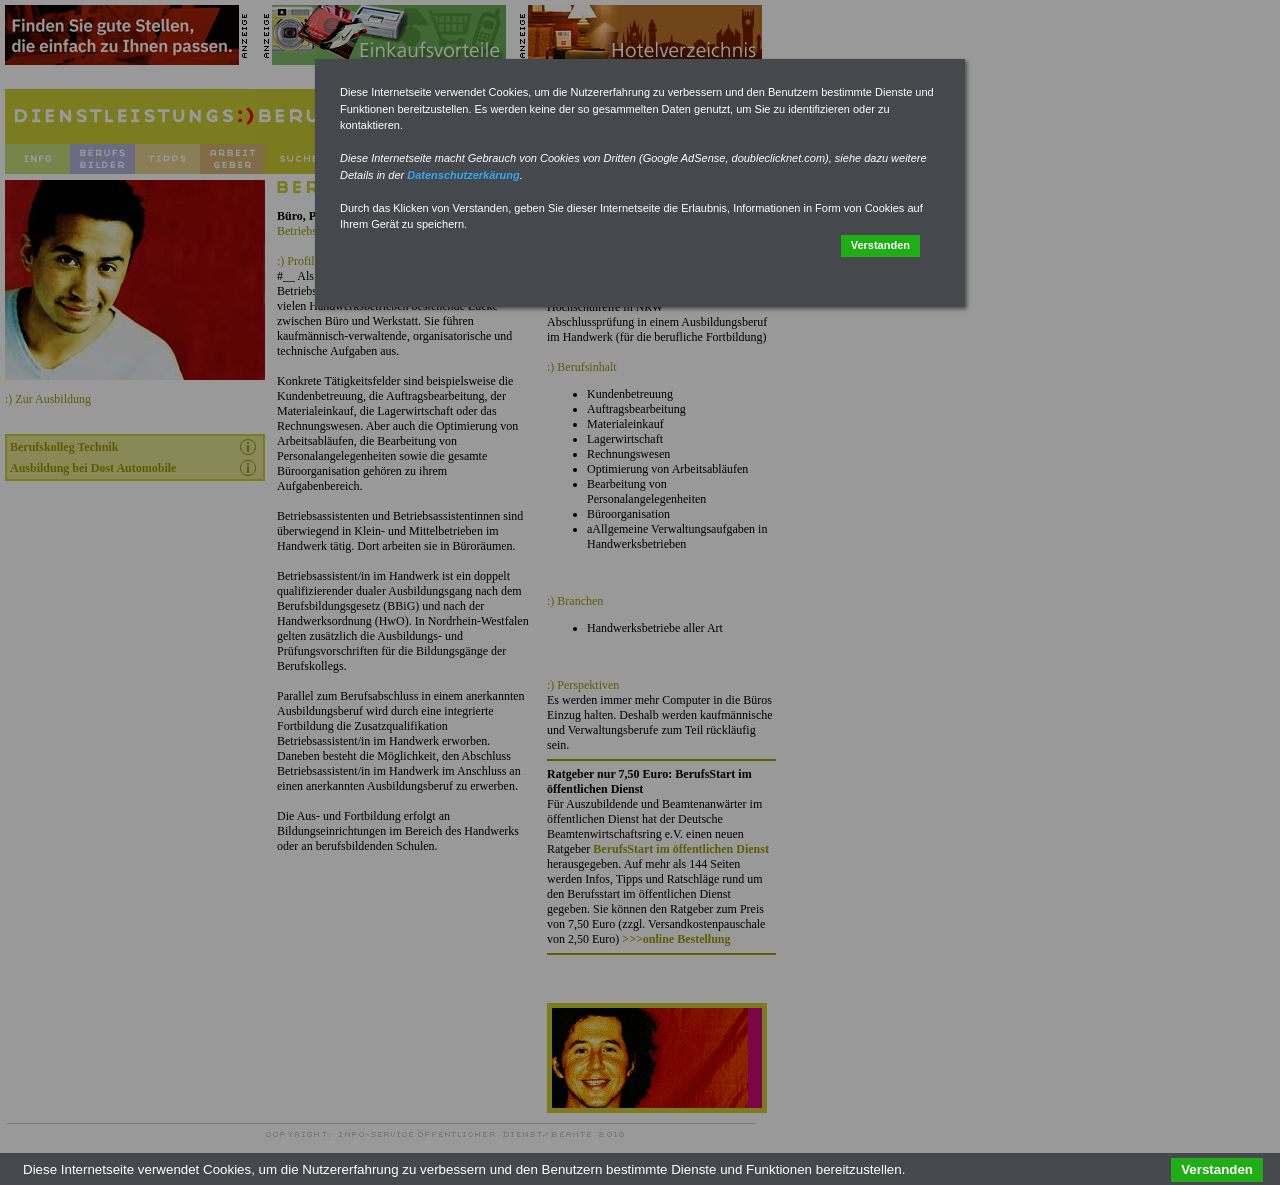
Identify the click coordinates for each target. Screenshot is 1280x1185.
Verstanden (880, 245)
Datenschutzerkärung (463, 175)
